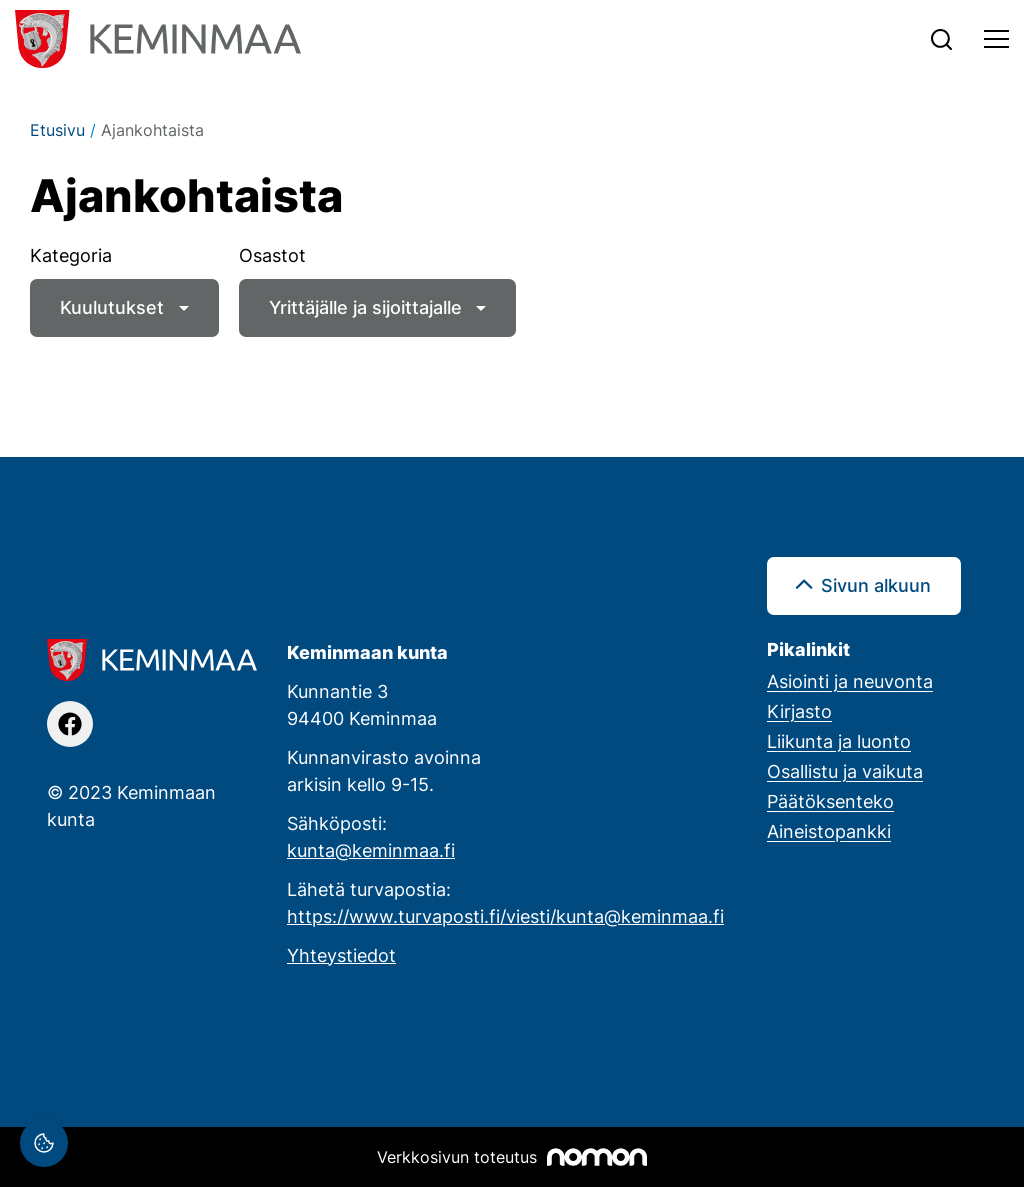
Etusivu (57, 130)
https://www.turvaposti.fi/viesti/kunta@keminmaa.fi (505, 916)
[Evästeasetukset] (44, 1143)
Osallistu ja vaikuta (845, 771)
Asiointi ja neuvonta (850, 681)
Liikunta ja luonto (839, 741)
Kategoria (71, 255)
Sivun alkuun (876, 585)
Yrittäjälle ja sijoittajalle (365, 307)
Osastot (272, 255)
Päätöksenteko (830, 801)
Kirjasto (799, 711)
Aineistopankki (829, 831)
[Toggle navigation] (996, 39)
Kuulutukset (112, 307)
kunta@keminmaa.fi (371, 850)
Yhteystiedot (341, 955)
